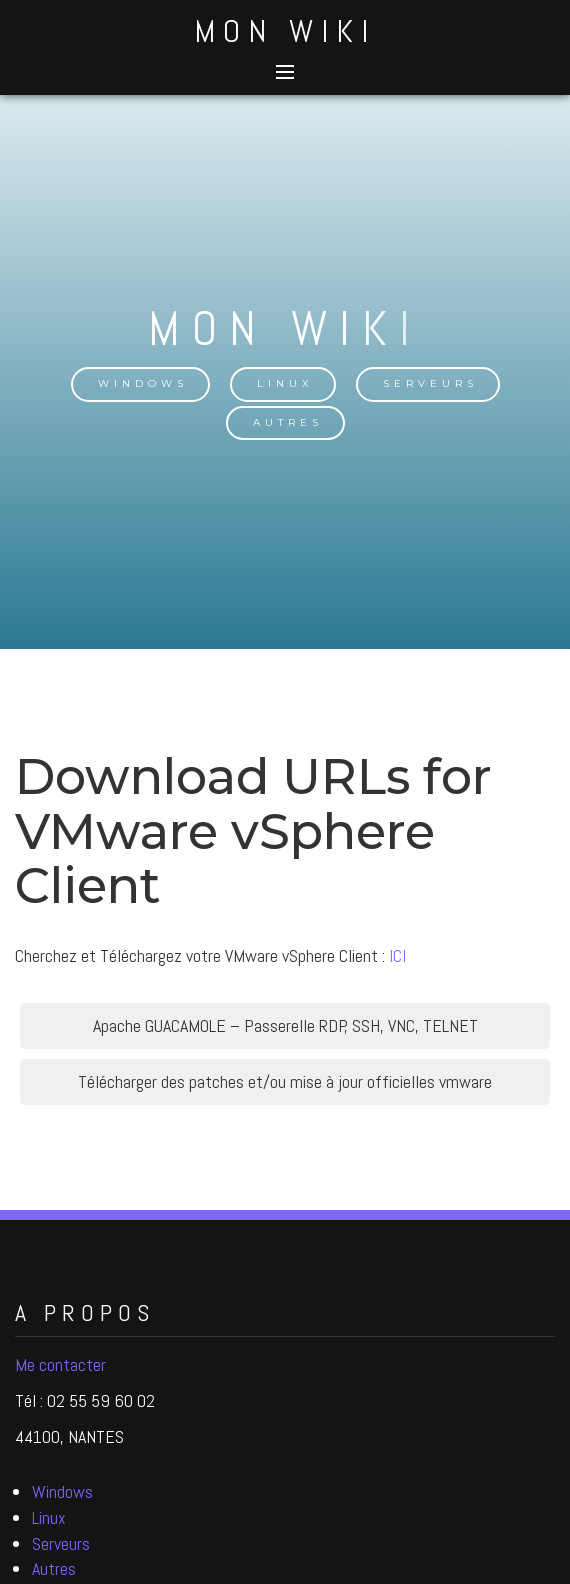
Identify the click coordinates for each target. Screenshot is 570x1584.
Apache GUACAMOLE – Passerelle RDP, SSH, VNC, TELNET (285, 1025)
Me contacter (60, 1364)
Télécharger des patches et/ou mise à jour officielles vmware (285, 1081)
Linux (285, 383)
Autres (288, 422)
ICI (397, 955)
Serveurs (430, 383)
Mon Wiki (285, 31)
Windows (143, 383)
